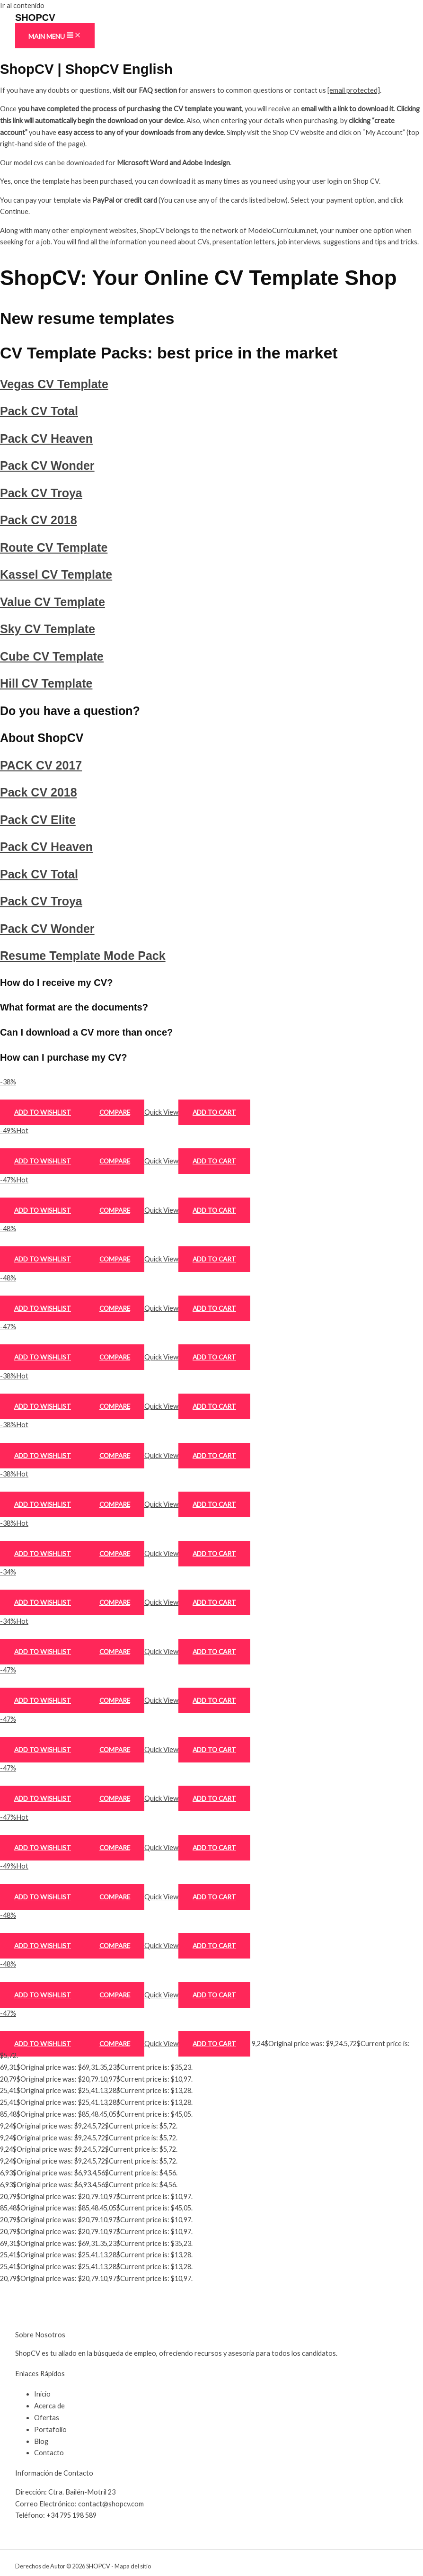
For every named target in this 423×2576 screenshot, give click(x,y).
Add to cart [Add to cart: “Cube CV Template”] (214, 1602)
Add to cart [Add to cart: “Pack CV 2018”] (214, 1357)
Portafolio (50, 2429)
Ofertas (46, 2418)
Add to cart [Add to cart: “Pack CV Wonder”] (214, 1259)
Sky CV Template (47, 628)
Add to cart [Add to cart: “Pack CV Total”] (214, 1161)
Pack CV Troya (41, 493)
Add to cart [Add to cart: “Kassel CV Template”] (214, 1455)
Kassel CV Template (56, 574)
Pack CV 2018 (38, 520)
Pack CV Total (39, 411)
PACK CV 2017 (41, 765)
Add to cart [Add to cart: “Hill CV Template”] (214, 1651)
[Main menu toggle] (55, 35)
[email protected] (353, 90)
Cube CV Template (52, 656)
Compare (114, 1112)
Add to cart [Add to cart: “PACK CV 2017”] (214, 1700)
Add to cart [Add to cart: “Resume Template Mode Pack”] (214, 2044)
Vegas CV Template (54, 384)
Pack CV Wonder (47, 465)
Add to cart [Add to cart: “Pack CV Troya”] (214, 1308)
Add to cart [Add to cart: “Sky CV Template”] (214, 1553)
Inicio (42, 2394)
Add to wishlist (42, 1112)
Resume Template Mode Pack (83, 955)
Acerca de (49, 2406)
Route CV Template (53, 547)
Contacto (49, 2453)
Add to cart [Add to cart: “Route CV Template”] (214, 1406)
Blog (41, 2441)
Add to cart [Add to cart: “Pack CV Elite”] (214, 1798)
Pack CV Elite (38, 819)
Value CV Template (52, 601)
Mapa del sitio (133, 2566)
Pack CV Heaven (46, 438)
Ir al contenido (22, 5)
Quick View (161, 1112)
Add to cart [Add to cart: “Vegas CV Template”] (214, 1112)
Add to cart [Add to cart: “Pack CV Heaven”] (214, 1210)
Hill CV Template (46, 683)
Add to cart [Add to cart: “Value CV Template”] (214, 1504)
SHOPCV (35, 17)
